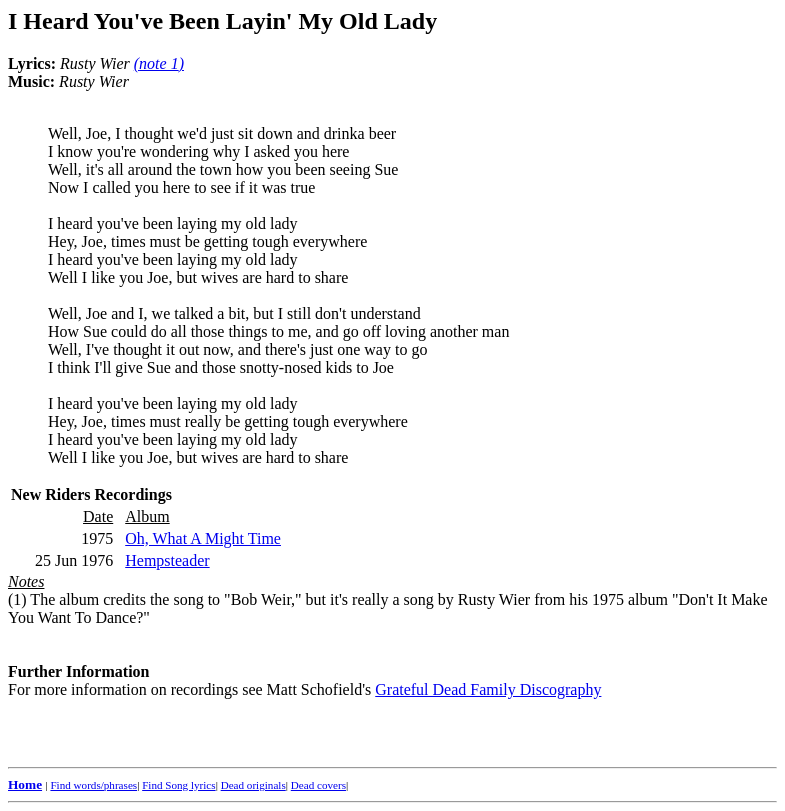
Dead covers (318, 785)
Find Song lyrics (178, 785)
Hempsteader (167, 560)
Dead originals (253, 785)
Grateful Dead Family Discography (488, 689)
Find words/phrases (93, 785)
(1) (17, 599)
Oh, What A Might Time (203, 538)
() (159, 63)
